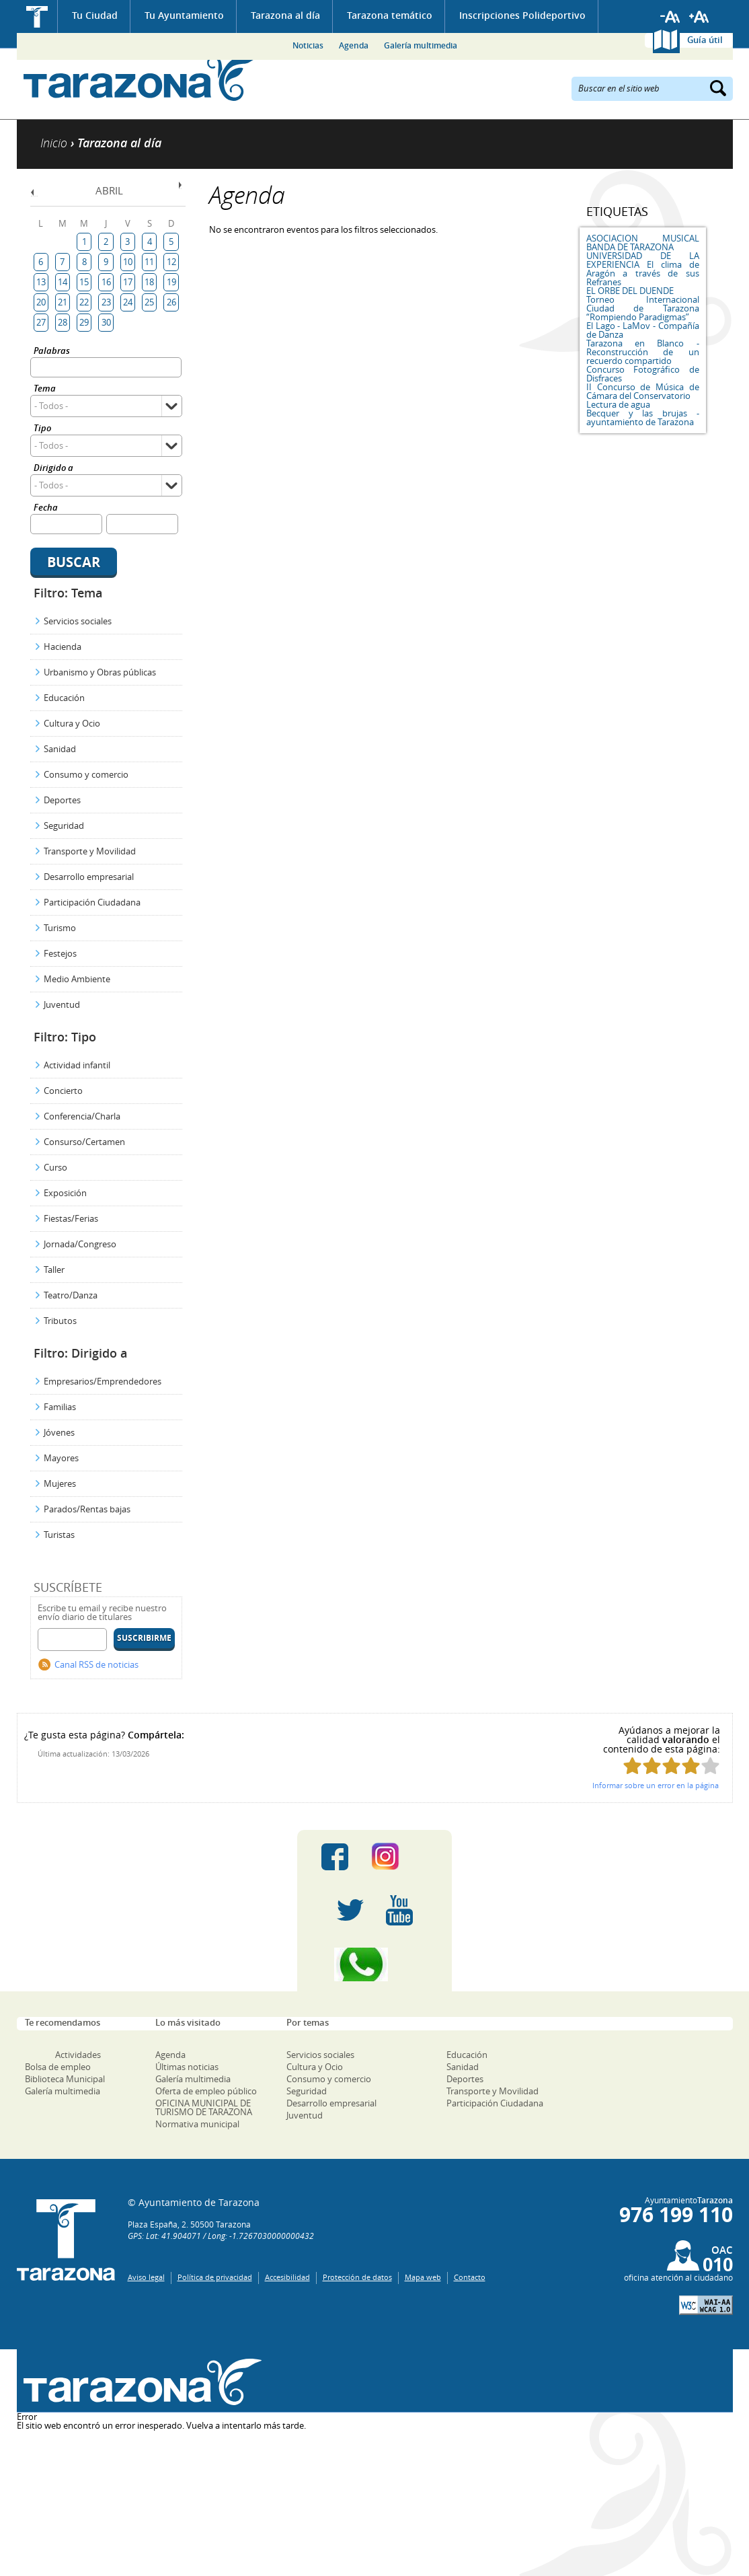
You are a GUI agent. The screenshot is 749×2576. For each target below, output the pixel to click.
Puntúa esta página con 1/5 (632, 1765)
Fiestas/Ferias (71, 1218)
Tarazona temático (389, 15)
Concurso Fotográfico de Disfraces (642, 373)
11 (149, 262)
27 (41, 322)
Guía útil (705, 40)
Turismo (60, 928)
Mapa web (423, 2277)
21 (62, 302)
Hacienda (62, 646)
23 (106, 302)
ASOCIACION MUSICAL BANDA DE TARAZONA (642, 242)
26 (171, 302)
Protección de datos (357, 2277)
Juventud (62, 1004)
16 (106, 282)
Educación (64, 698)
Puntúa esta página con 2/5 (652, 1765)
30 (106, 322)
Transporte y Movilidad (90, 851)
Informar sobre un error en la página (655, 1785)
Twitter (350, 1910)
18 (149, 282)
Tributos (60, 1321)
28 (62, 322)
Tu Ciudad (95, 15)
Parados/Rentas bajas (87, 1509)
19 (171, 282)
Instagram (399, 1857)
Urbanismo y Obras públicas (100, 672)
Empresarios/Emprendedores (102, 1381)
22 (84, 302)
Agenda (353, 45)
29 (84, 322)
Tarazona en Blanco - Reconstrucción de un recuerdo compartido (642, 352)
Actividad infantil (77, 1065)
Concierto (63, 1090)
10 (127, 262)
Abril (109, 190)
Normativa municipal (197, 2124)
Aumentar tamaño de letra (699, 17)
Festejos (60, 953)
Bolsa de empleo (58, 2067)
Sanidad (60, 749)
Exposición (65, 1193)
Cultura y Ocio (72, 723)
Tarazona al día (285, 15)
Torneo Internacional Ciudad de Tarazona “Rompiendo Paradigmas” (642, 308)
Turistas (59, 1535)
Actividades (78, 2055)
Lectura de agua (618, 404)
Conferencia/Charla (82, 1116)
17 (127, 282)
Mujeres (60, 1483)
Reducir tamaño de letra (670, 17)
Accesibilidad (287, 2277)
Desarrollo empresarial (89, 877)
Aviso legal (146, 2277)
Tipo (42, 429)
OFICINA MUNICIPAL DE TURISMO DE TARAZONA (203, 2107)
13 (41, 282)
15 (84, 282)
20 (41, 302)
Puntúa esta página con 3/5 (671, 1765)
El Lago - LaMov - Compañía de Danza (642, 330)
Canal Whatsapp (374, 1964)
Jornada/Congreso (80, 1244)
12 (171, 262)
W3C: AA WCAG (706, 2305)
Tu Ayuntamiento (184, 15)
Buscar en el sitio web (619, 87)
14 (62, 282)
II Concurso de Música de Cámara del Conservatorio (642, 391)
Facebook (334, 1857)
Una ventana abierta (139, 2382)
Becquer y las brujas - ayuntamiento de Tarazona (642, 417)
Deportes (62, 800)
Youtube (399, 1910)
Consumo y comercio (86, 774)
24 (127, 302)
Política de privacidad (215, 2277)
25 (149, 302)
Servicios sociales (78, 621)
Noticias (307, 45)
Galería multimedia (420, 45)
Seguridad (64, 825)
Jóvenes (59, 1432)
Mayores (61, 1458)
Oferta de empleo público (206, 2091)
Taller (54, 1269)
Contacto (469, 2277)
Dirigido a (53, 469)
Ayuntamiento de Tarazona (139, 77)
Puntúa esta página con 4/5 (691, 1765)
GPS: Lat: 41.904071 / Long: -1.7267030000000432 (221, 2235)
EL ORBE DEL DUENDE (630, 291)
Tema (45, 389)
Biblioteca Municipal (65, 2079)
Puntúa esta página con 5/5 (710, 1765)
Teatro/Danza (70, 1295)
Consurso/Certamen (84, 1142)
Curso (55, 1167)
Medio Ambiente (77, 979)
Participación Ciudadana (92, 902)
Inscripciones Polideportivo (522, 15)
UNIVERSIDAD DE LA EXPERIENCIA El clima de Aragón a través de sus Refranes (642, 269)
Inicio (37, 16)
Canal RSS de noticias (96, 1664)
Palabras (52, 351)
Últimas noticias (187, 2067)
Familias (60, 1407)
